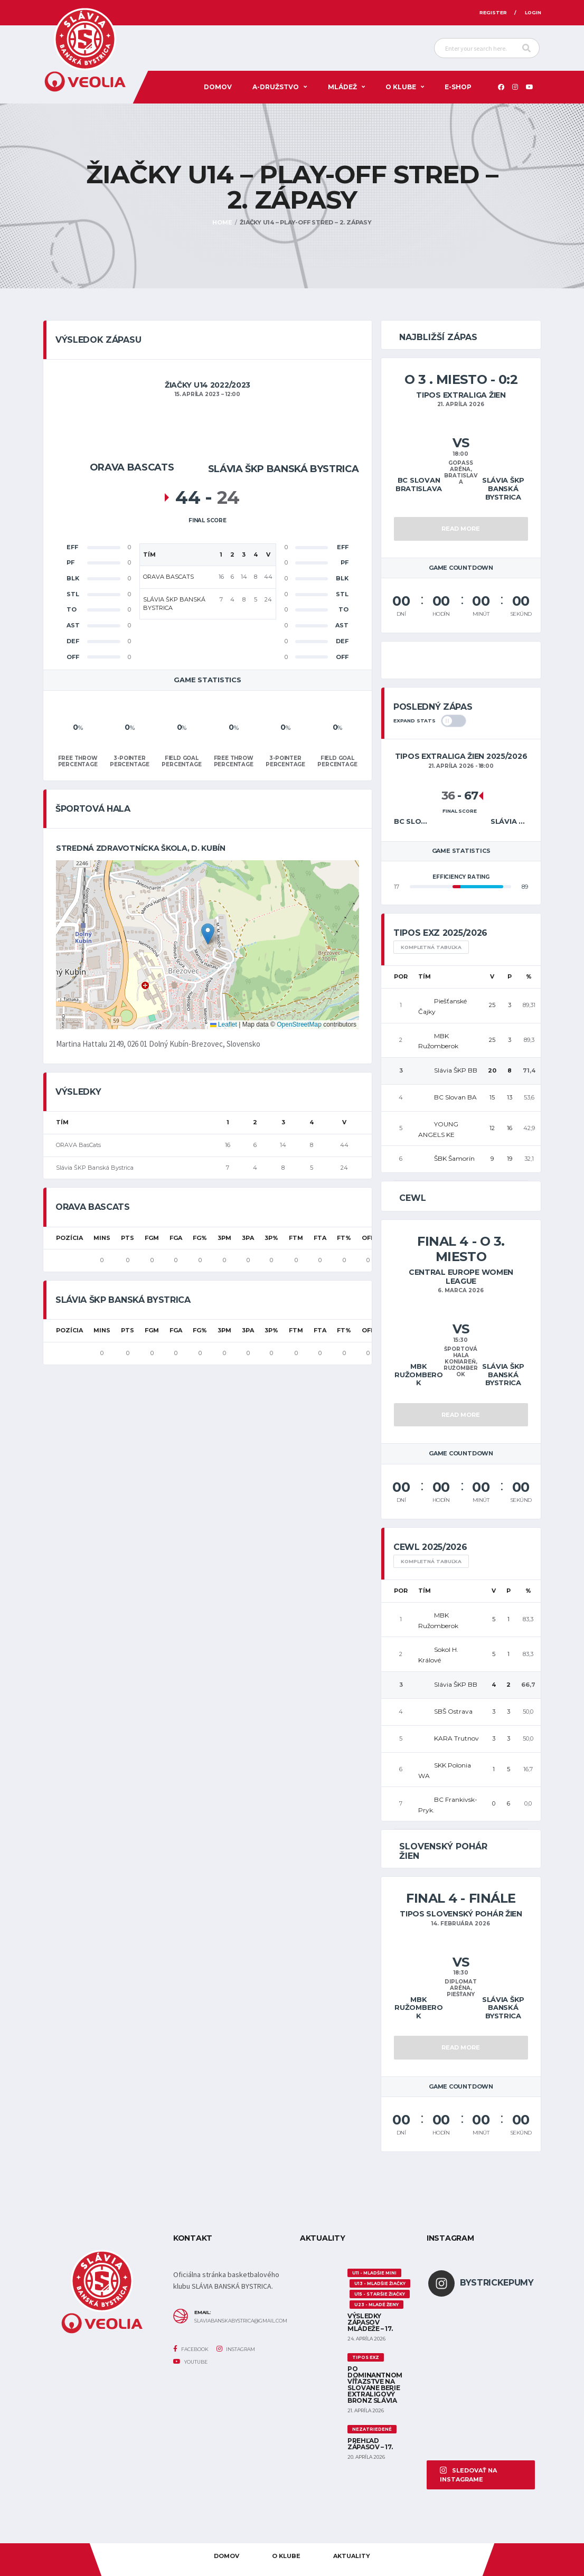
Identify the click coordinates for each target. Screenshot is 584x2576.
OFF (368, 1238)
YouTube (190, 2361)
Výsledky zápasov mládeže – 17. (369, 2322)
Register (493, 12)
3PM (224, 1238)
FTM (296, 1238)
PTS (127, 1238)
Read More (460, 528)
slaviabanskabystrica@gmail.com (239, 2321)
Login (533, 12)
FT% (344, 1238)
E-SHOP (458, 87)
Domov (218, 87)
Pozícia (69, 1238)
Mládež (342, 87)
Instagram (235, 2349)
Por (401, 976)
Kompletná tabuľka (431, 947)
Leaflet (223, 1024)
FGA (175, 1238)
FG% (200, 1238)
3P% (271, 1238)
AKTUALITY (351, 2556)
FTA (320, 1238)
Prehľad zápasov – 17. (369, 2444)
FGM (152, 1238)
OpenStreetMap (299, 1024)
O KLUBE (400, 87)
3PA (248, 1238)
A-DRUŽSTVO (275, 87)
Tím (424, 976)
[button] (207, 934)
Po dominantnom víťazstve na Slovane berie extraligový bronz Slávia (374, 2384)
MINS (101, 1238)
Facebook (191, 2349)
